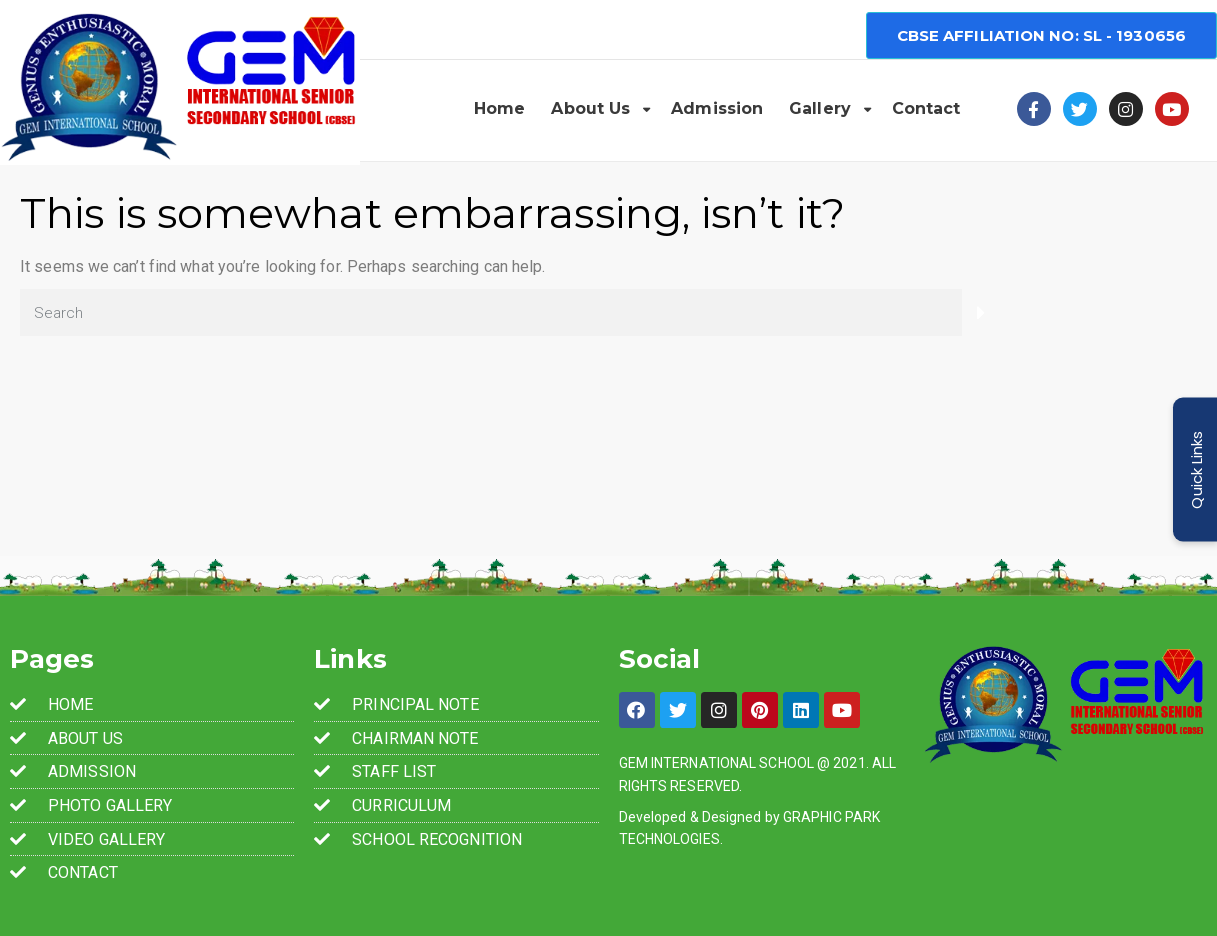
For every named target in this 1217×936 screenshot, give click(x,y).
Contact (926, 108)
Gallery (820, 108)
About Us (590, 108)
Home (499, 108)
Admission (717, 108)
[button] (1041, 35)
